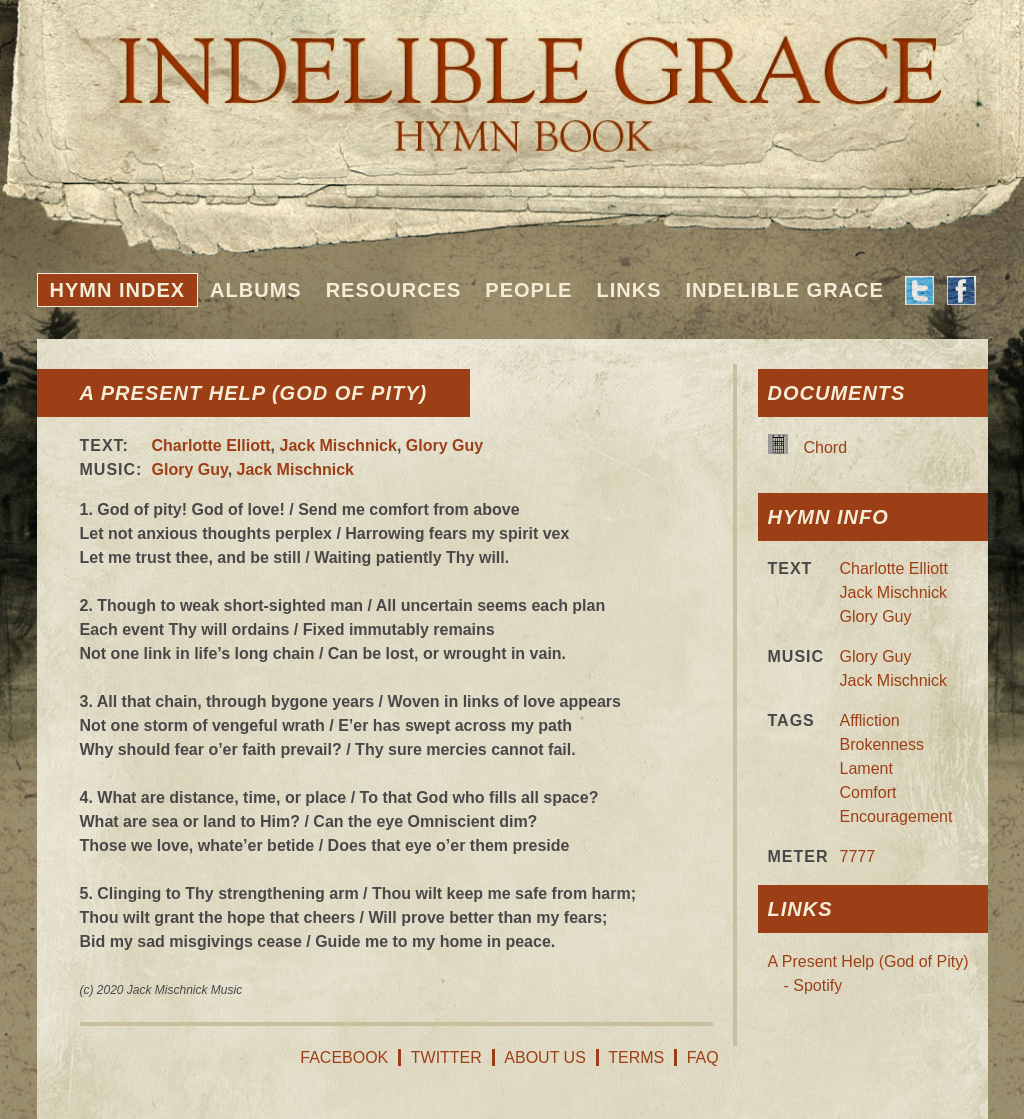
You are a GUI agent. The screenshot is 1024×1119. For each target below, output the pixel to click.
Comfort (868, 792)
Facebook (344, 1057)
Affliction (870, 720)
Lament (866, 768)
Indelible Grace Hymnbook (512, 80)
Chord (826, 447)
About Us (545, 1057)
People (528, 290)
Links (628, 290)
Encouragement (896, 816)
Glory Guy (444, 445)
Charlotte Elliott (211, 445)
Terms (636, 1057)
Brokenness (882, 744)
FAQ (703, 1057)
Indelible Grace (784, 290)
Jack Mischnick (338, 445)
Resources (394, 290)
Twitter (446, 1057)
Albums (256, 290)
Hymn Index (118, 290)
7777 (858, 856)
